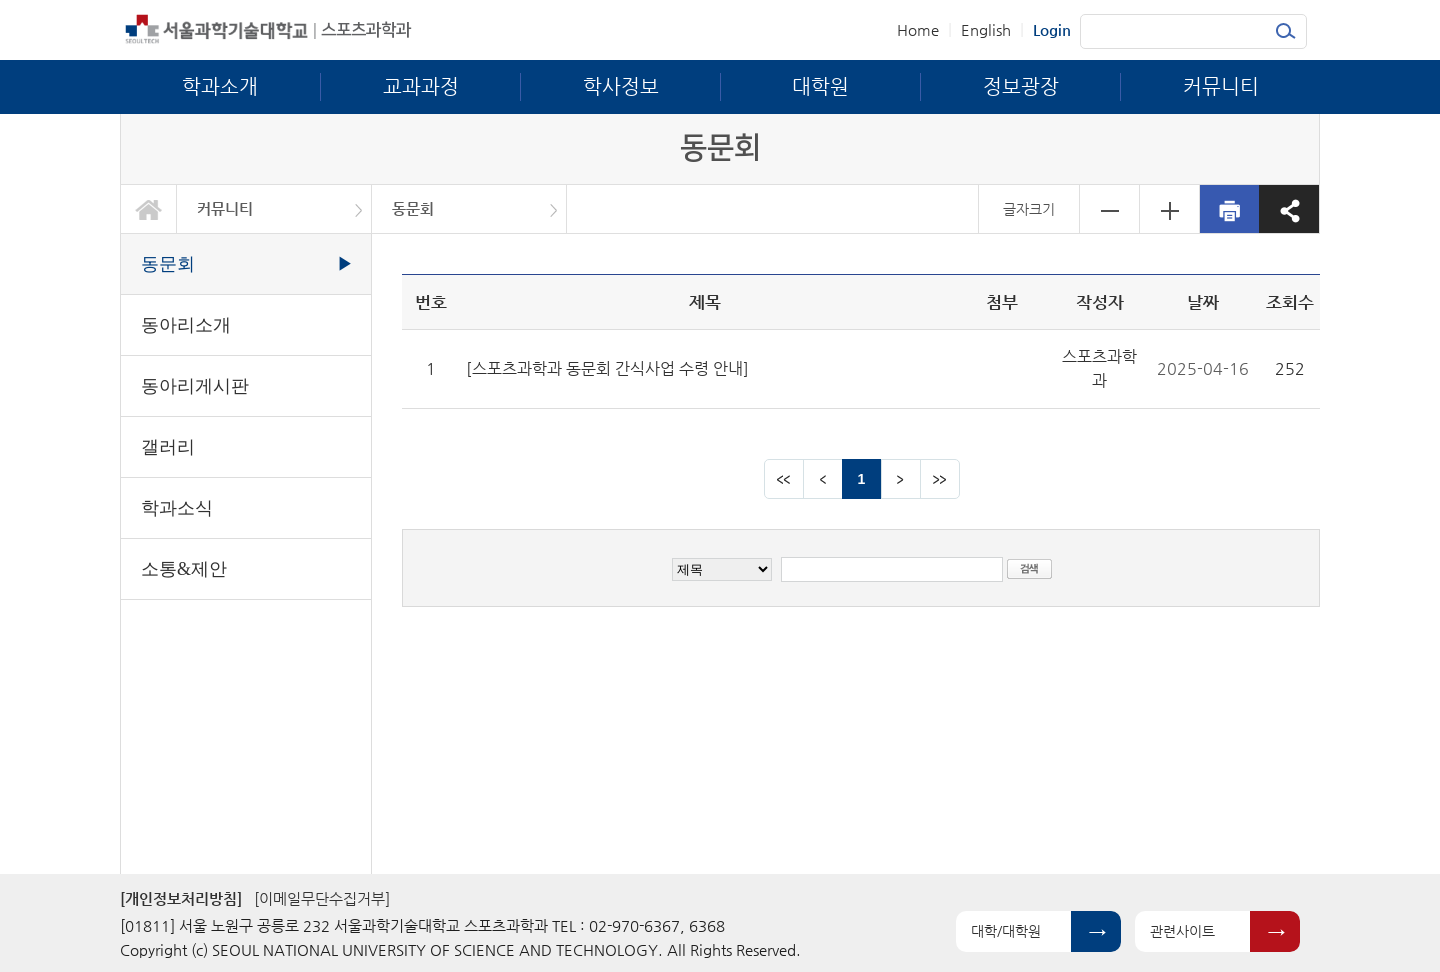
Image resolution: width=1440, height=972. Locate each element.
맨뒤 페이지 (940, 479)
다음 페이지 (901, 479)
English (986, 29)
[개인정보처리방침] (181, 898)
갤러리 (168, 447)
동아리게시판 (195, 386)
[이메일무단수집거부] (322, 898)
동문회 (413, 208)
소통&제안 (184, 569)
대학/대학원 (1006, 931)
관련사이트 (1182, 931)
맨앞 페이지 (784, 479)
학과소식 (177, 508)
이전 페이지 (823, 479)
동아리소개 (186, 325)
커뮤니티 (225, 208)
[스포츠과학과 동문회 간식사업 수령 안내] (607, 368)
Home (918, 29)
